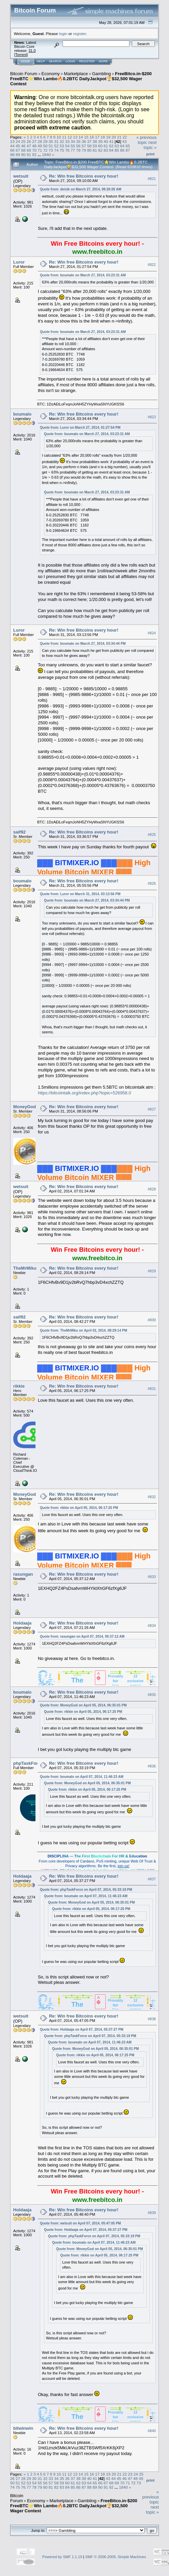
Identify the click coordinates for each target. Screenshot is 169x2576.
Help (41, 61)
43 (124, 141)
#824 (152, 633)
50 (45, 146)
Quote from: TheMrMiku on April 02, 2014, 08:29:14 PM (83, 1330)
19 (108, 137)
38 (95, 141)
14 (80, 137)
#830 (152, 1320)
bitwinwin (23, 2428)
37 (89, 141)
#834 (152, 1626)
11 (64, 137)
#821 (152, 179)
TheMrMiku (25, 1268)
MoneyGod (24, 1106)
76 (67, 150)
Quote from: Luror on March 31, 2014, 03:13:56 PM (80, 894)
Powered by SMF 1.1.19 (62, 2557)
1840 (46, 154)
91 (29, 154)
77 (73, 150)
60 (100, 146)
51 (51, 146)
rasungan (23, 1574)
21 (119, 137)
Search (55, 61)
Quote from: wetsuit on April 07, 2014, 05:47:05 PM (80, 2223)
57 (83, 146)
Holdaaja (22, 1623)
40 (106, 141)
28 (40, 141)
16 (92, 137)
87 (128, 150)
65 (128, 146)
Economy (51, 73)
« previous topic (146, 140)
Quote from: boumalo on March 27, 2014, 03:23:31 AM (83, 275)
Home (25, 61)
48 (34, 146)
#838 (152, 2019)
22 (124, 137)
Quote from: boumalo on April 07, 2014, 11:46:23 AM (81, 1777)
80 (89, 150)
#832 (152, 1497)
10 (58, 137)
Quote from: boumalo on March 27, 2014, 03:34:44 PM (83, 643)
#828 (152, 1189)
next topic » (150, 145)
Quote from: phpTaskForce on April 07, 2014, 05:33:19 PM (86, 1889)
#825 (152, 834)
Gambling (101, 73)
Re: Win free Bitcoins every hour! (83, 176)
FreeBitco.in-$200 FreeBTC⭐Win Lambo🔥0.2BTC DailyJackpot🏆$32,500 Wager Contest (81, 78)
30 (51, 141)
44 (12, 146)
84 (111, 150)
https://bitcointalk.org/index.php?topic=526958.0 (84, 1092)
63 (117, 146)
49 (40, 146)
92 (34, 154)
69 (29, 150)
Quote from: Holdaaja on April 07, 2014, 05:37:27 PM (81, 2029)
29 (45, 141)
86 (122, 150)
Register (87, 61)
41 (111, 141)
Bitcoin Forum (23, 73)
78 (78, 150)
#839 (152, 2213)
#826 (152, 883)
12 (70, 137)
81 (95, 150)
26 (29, 141)
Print (150, 154)
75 (61, 150)
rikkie (19, 1386)
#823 (152, 417)
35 (78, 141)
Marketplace (76, 73)
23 (12, 141)
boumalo (22, 414)
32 (61, 141)
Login (70, 61)
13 (75, 137)
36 (83, 141)
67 (18, 150)
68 (23, 150)
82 (100, 150)
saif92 (19, 832)
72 (45, 150)
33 (67, 141)
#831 (152, 1389)
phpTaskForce (28, 1763)
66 (12, 150)
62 (111, 146)
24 (18, 141)
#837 (152, 1879)
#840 (152, 2431)
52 (56, 146)
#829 (152, 1271)
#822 (152, 265)
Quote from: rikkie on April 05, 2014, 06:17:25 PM (79, 1508)
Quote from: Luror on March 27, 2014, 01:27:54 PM (80, 427)
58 (89, 146)
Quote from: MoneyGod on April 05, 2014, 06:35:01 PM (83, 1705)
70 (34, 150)
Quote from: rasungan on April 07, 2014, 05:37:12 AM (82, 1636)
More (103, 61)
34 (73, 141)
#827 (152, 1109)
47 (29, 146)
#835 (152, 1695)
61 (106, 146)
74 (56, 150)
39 (100, 141)
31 (56, 141)
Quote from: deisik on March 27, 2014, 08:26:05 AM (80, 189)
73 (51, 150)
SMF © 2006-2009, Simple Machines (115, 2557)
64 (122, 146)
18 (102, 137)
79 (83, 150)
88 (12, 154)
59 (95, 146)
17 (97, 137)
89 (18, 154)
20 (114, 137)
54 (67, 146)
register (79, 33)
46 (23, 146)
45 (18, 146)
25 (23, 141)
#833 (152, 1577)
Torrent (21, 55)
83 (106, 150)
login (63, 33)
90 (23, 154)
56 (78, 146)
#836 (152, 1766)
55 (73, 146)
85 (117, 150)
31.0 (31, 51)
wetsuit (20, 176)
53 (61, 146)
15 (86, 137)
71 (40, 150)
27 (34, 141)
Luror (19, 262)
